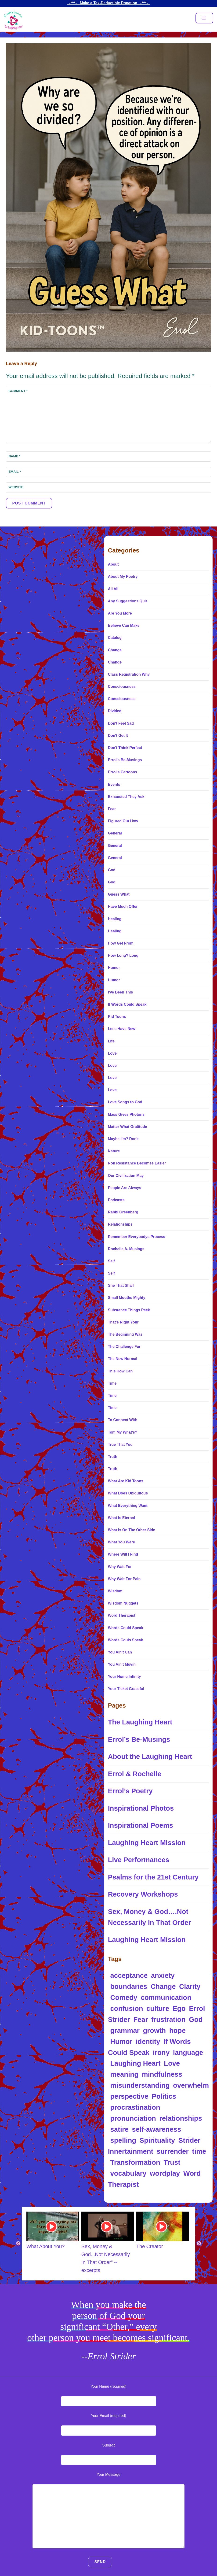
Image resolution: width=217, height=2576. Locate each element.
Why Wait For (120, 1567)
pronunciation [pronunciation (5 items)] (133, 2118)
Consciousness (121, 687)
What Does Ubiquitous (128, 1493)
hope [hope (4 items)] (177, 2030)
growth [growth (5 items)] (154, 2030)
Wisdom (115, 1591)
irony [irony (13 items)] (161, 2052)
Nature (114, 1151)
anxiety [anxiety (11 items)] (163, 1975)
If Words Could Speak (127, 1004)
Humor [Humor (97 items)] (121, 2041)
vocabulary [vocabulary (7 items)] (128, 2173)
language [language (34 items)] (188, 2052)
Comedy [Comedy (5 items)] (123, 1997)
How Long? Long (123, 955)
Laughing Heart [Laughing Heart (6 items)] (135, 2063)
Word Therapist (121, 1615)
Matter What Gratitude (127, 1127)
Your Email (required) (108, 2416)
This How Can (120, 1371)
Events (114, 784)
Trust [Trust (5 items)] (171, 2162)
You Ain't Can (120, 1652)
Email (14, 472)
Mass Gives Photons (126, 1114)
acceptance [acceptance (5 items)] (129, 1975)
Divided (114, 711)
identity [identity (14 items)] (148, 2041)
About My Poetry (122, 576)
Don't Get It (118, 736)
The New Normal (122, 1359)
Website (15, 487)
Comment (18, 391)
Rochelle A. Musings (126, 1249)
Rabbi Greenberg (123, 1212)
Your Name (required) (108, 2386)
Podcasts (116, 1200)
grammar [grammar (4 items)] (125, 2030)
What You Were (121, 1542)
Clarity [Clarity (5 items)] (189, 1986)
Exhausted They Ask (126, 797)
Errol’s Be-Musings (139, 1739)
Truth (112, 1457)
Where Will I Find (123, 1554)
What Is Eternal (121, 1518)
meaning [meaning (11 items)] (124, 2074)
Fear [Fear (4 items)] (140, 2019)
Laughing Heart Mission (146, 1842)
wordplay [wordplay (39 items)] (165, 2173)
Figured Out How (123, 821)
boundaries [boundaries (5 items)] (128, 1986)
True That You (120, 1444)
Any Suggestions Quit (127, 601)
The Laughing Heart (140, 1722)
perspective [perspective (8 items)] (129, 2096)
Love (112, 1053)
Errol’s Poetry (130, 1791)
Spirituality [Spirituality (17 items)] (157, 2140)
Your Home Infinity (124, 1677)
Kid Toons (117, 1017)
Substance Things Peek (129, 1310)
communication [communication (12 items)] (166, 1997)
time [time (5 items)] (199, 2151)
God (111, 870)
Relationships (120, 1224)
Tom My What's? (122, 1432)
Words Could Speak (125, 1628)
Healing (114, 919)
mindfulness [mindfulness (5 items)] (162, 2074)
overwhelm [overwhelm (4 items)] (191, 2085)
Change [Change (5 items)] (163, 1986)
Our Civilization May (126, 1176)
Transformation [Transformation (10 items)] (135, 2162)
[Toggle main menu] (204, 18)
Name (14, 456)
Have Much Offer (122, 906)
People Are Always (124, 1188)
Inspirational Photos (141, 1808)
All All (113, 589)
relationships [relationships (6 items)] (180, 2118)
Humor (114, 968)
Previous (18, 2243)
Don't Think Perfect (125, 748)
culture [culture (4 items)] (157, 2008)
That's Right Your (123, 1322)
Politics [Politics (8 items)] (164, 2096)
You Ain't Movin (121, 1664)
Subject (108, 2445)
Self (111, 1261)
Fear (112, 809)
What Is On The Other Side (131, 1530)
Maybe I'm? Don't (123, 1139)
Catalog (115, 638)
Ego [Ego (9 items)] (179, 2008)
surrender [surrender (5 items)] (173, 2151)
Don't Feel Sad (121, 723)
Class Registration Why (129, 674)
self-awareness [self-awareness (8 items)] (156, 2129)
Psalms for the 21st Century (153, 1877)
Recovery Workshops (143, 1894)
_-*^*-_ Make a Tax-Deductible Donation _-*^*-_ (108, 3)
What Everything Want (127, 1506)
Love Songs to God (125, 1102)
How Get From (120, 943)
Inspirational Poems (140, 1825)
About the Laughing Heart (150, 1756)
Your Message (108, 2474)
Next (198, 2243)
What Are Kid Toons (125, 1481)
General (115, 833)
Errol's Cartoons (122, 772)
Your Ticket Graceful (126, 1689)
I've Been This (120, 992)
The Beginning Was (125, 1334)
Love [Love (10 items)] (172, 2063)
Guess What (118, 894)
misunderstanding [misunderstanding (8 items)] (140, 2085)
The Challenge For (124, 1347)
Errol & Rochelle (134, 1774)
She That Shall (121, 1285)
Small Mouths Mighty (126, 1298)
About (113, 564)
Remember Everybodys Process (136, 1237)
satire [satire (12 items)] (119, 2129)
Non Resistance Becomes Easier (137, 1163)
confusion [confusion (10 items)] (126, 2008)
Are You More (120, 613)
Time (112, 1383)
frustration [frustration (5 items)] (168, 2019)
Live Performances (138, 1860)
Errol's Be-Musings (125, 760)
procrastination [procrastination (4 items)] (135, 2107)
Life (111, 1041)
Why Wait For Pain (124, 1579)
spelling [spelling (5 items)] (123, 2140)
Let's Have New (121, 1029)
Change (115, 650)
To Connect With (122, 1420)
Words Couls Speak (125, 1640)
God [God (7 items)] (196, 2019)
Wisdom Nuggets (123, 1603)
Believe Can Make (123, 625)
